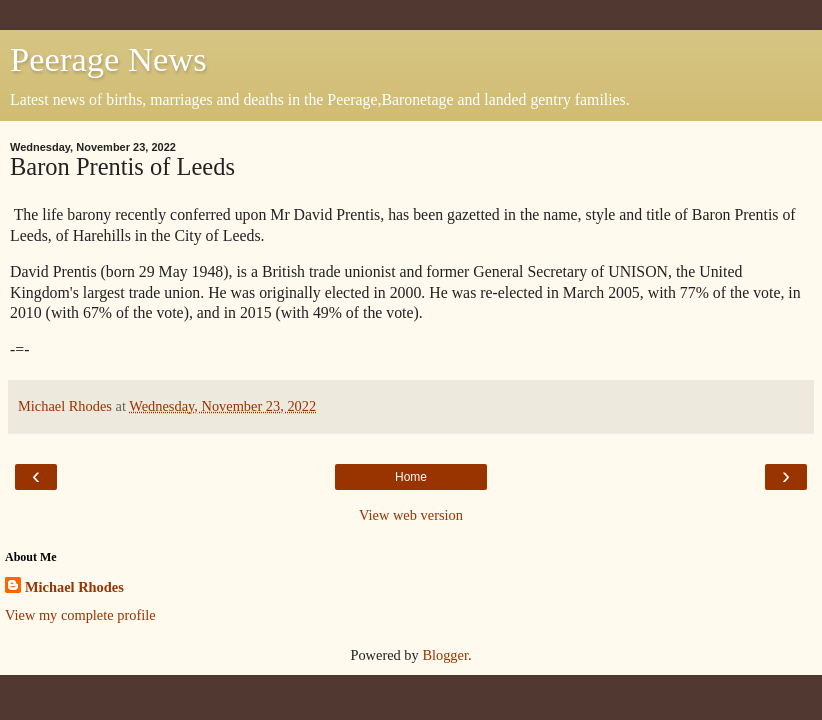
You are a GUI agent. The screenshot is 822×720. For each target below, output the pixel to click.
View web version (411, 515)
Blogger (445, 655)
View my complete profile (80, 615)
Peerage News (108, 59)
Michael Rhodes (74, 587)
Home (411, 477)
